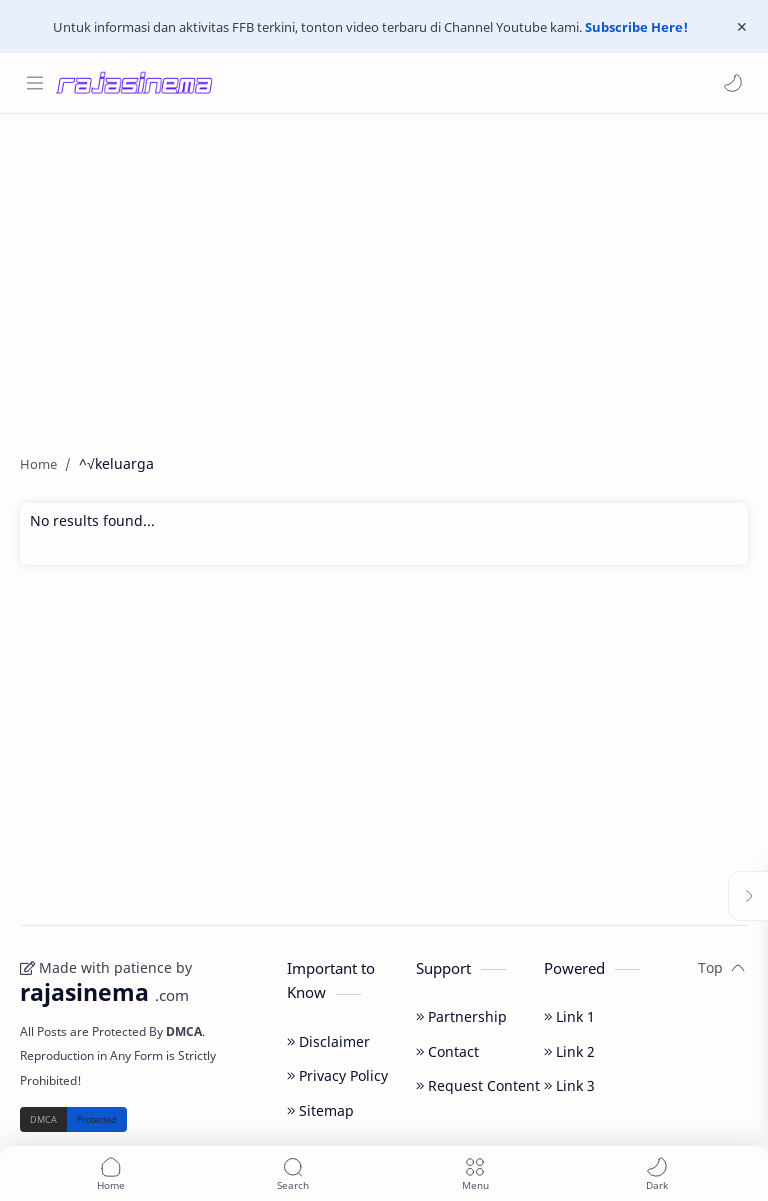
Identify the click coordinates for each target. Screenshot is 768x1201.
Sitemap (320, 1110)
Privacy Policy (337, 1075)
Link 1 (569, 1016)
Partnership (461, 1016)
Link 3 (569, 1085)
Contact (447, 1051)
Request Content (478, 1085)
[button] (733, 83)
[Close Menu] (742, 27)
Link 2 (569, 1051)
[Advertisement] (384, 274)
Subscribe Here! (636, 27)
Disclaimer (328, 1041)
